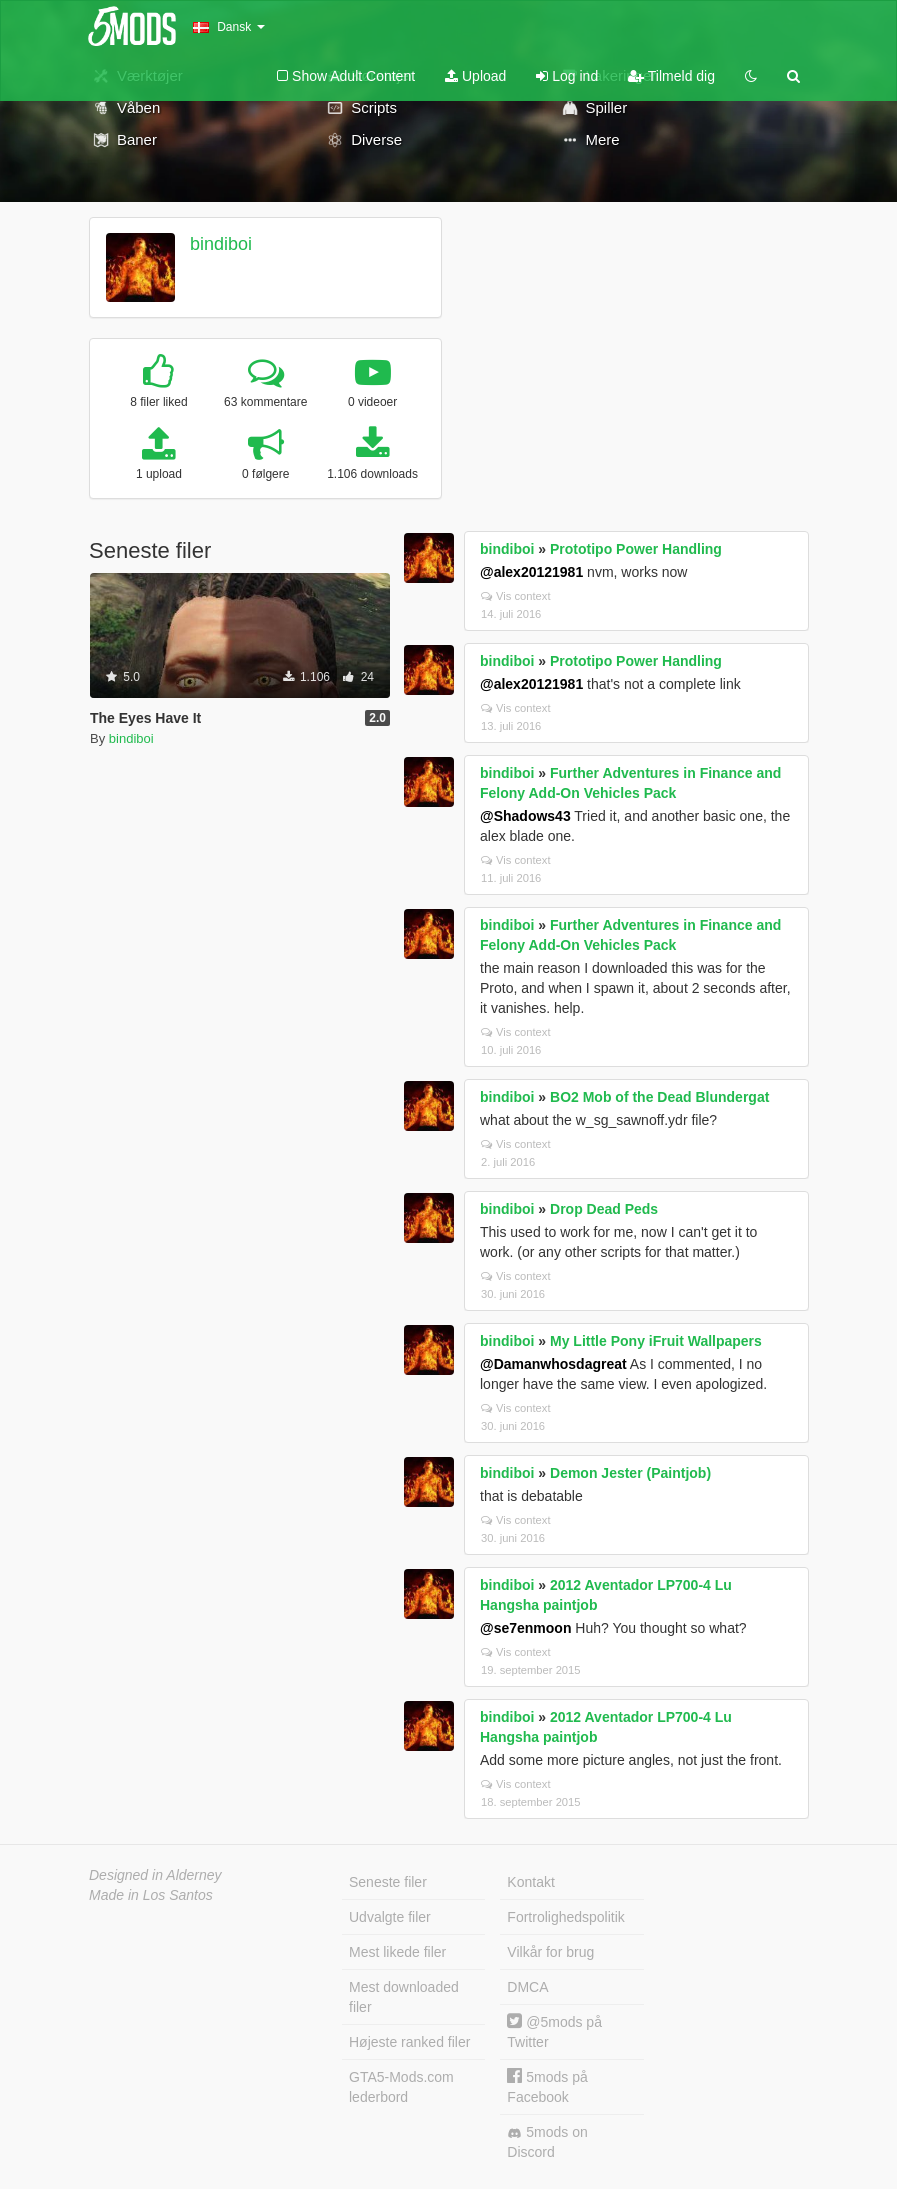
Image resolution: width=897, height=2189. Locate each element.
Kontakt (530, 1882)
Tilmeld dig (671, 76)
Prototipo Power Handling (636, 549)
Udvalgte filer (390, 1917)
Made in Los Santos (151, 1895)
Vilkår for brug (550, 1952)
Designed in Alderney (155, 1875)
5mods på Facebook (547, 2086)
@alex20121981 (531, 572)
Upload (475, 76)
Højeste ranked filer (409, 2042)
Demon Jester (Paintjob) (630, 1473)
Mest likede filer (397, 1952)
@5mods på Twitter (554, 2031)
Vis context (516, 596)
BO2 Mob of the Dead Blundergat (659, 1097)
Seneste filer (388, 1882)
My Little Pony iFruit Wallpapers (656, 1341)
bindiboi (221, 244)
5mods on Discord (547, 2142)
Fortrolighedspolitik (566, 1917)
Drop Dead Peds (604, 1209)
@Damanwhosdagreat (553, 1364)
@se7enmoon (525, 1628)
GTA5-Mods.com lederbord (401, 2087)
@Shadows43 (525, 816)
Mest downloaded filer (404, 1997)
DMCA (527, 1987)
